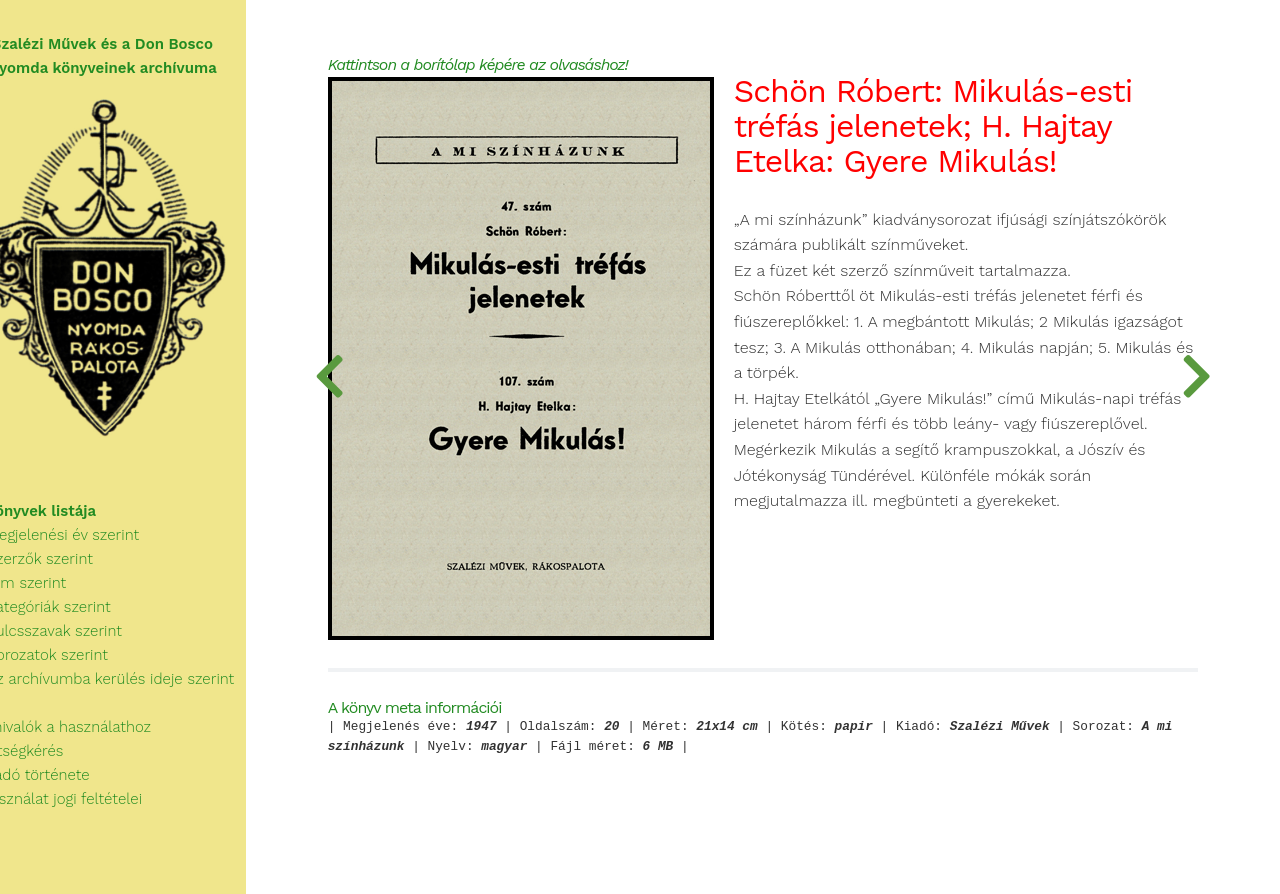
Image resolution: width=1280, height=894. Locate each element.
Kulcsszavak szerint (81, 648)
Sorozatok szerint (74, 672)
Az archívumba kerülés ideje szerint (138, 696)
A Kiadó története (65, 792)
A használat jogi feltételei (91, 816)
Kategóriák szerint (76, 624)
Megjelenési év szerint (90, 552)
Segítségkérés (52, 768)
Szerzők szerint (67, 576)
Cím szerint (54, 600)
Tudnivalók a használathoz (96, 744)
